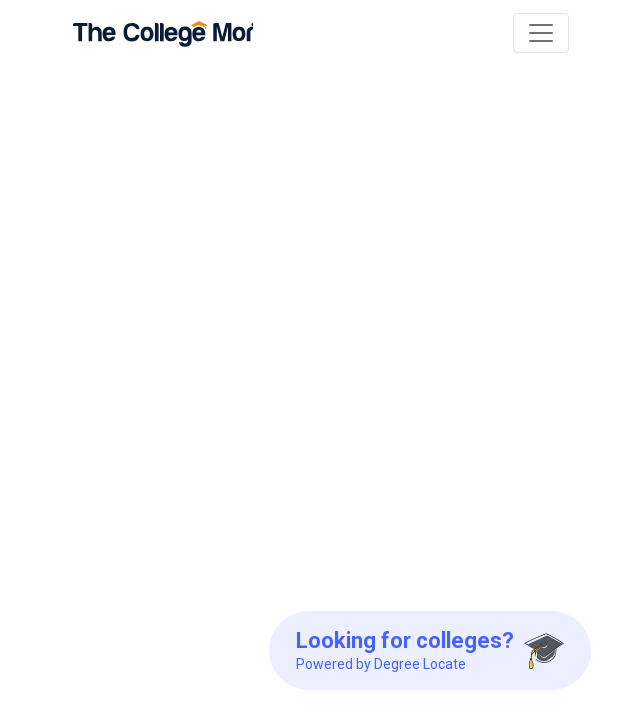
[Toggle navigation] (541, 33)
